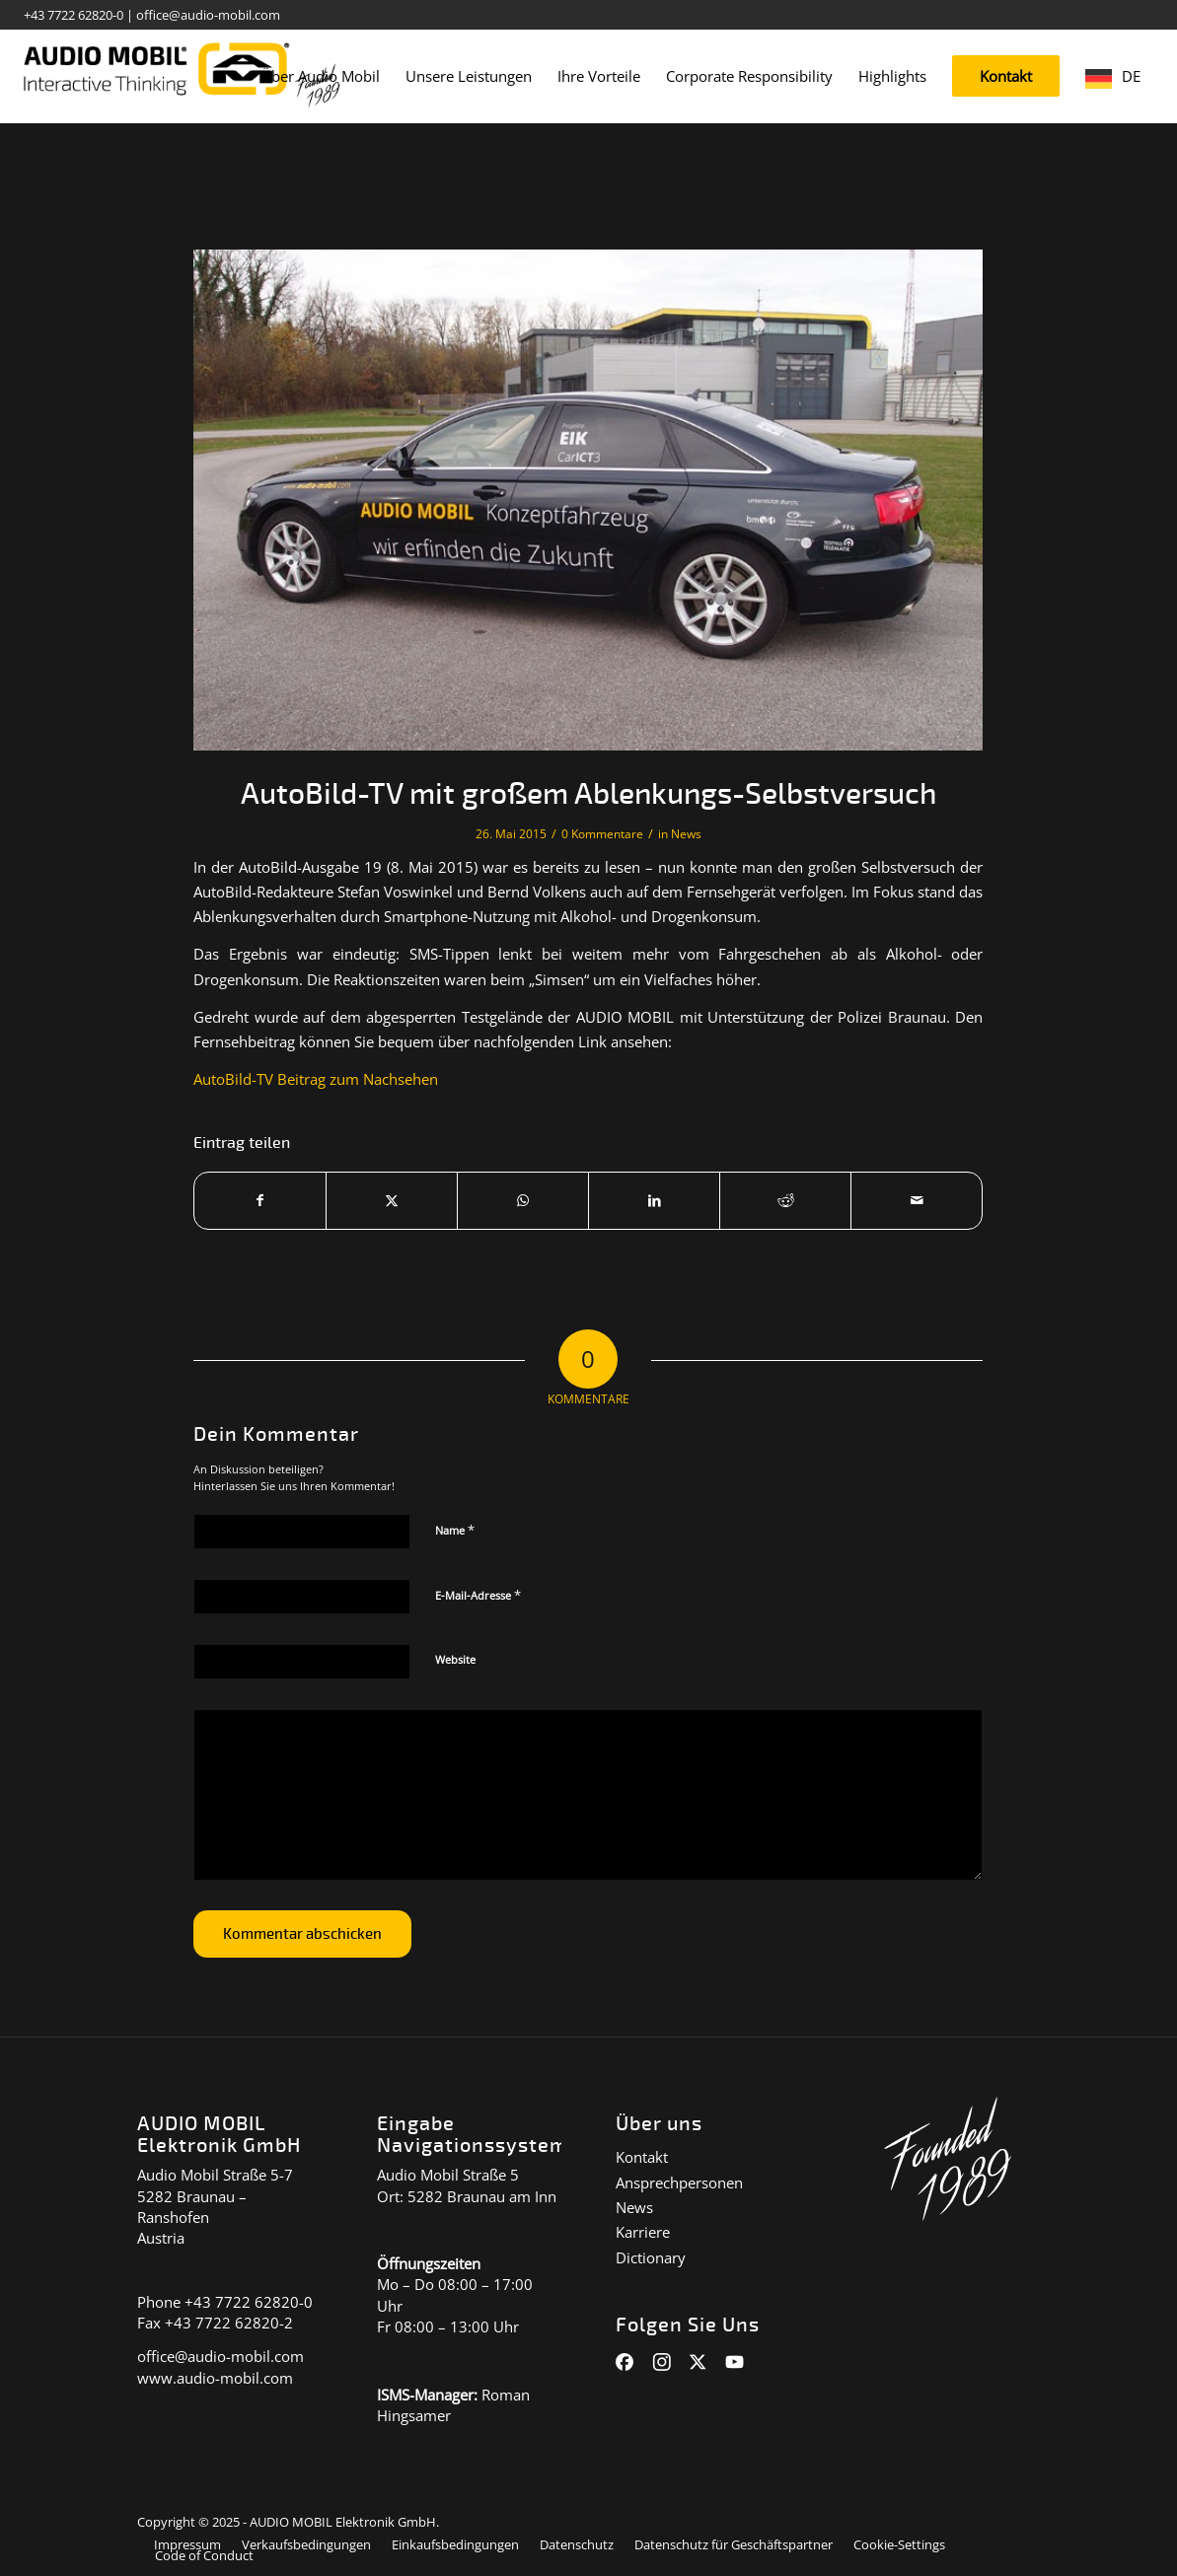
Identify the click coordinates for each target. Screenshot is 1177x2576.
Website (455, 1659)
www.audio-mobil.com (215, 2378)
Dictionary (651, 2257)
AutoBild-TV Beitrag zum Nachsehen (315, 1079)
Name (455, 1529)
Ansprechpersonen (679, 2182)
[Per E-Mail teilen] (916, 1200)
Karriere (643, 2232)
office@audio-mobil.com (208, 15)
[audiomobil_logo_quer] (182, 69)
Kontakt (642, 2157)
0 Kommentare (602, 833)
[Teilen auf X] (392, 1200)
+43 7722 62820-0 (73, 15)
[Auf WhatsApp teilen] (523, 1200)
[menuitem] (320, 76)
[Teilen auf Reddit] (785, 1200)
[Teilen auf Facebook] (260, 1200)
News (686, 833)
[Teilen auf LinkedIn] (654, 1200)
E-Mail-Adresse (478, 1595)
